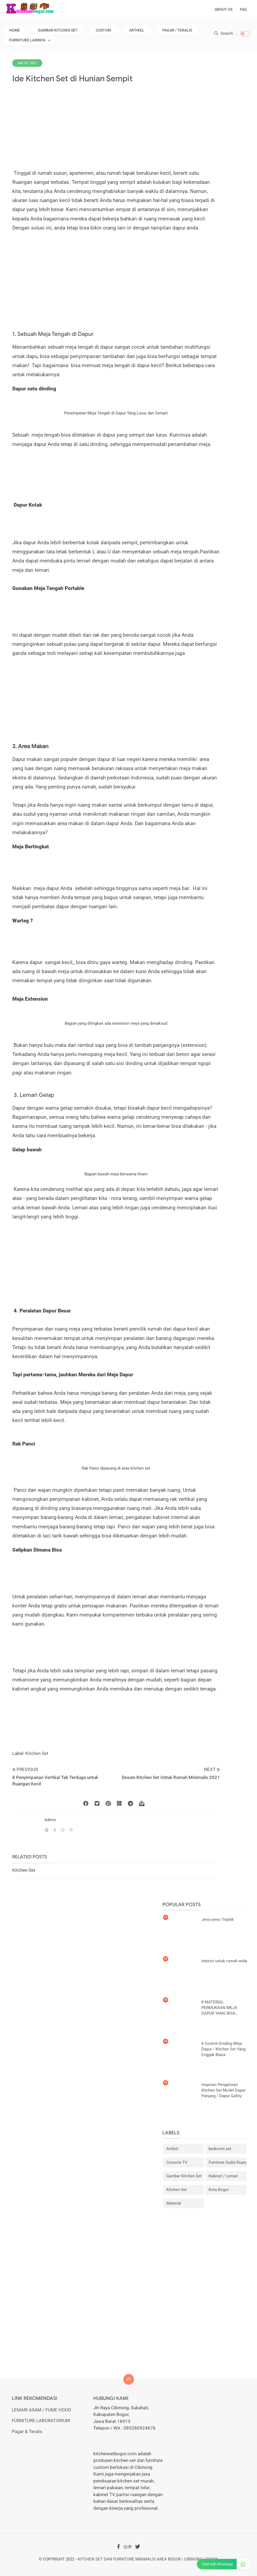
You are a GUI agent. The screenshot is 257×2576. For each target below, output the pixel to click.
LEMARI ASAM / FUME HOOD (41, 2409)
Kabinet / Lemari (223, 2176)
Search (223, 33)
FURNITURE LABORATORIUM (41, 2420)
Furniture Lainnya (27, 40)
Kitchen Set (36, 1753)
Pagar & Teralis (27, 2431)
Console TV (176, 2162)
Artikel (136, 30)
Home (14, 30)
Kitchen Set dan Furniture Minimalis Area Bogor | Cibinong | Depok (148, 2559)
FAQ (243, 9)
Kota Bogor (219, 2189)
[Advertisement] (119, 126)
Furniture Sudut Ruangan (228, 2162)
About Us (223, 9)
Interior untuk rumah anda (224, 1961)
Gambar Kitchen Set (58, 30)
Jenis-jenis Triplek (217, 1919)
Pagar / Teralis (177, 30)
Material (173, 2203)
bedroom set (220, 2148)
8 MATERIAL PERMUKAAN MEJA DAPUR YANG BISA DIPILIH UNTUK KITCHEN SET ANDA (224, 2008)
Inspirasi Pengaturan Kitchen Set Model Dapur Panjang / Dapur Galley (223, 2090)
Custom (103, 30)
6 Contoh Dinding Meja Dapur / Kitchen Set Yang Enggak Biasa (223, 2049)
